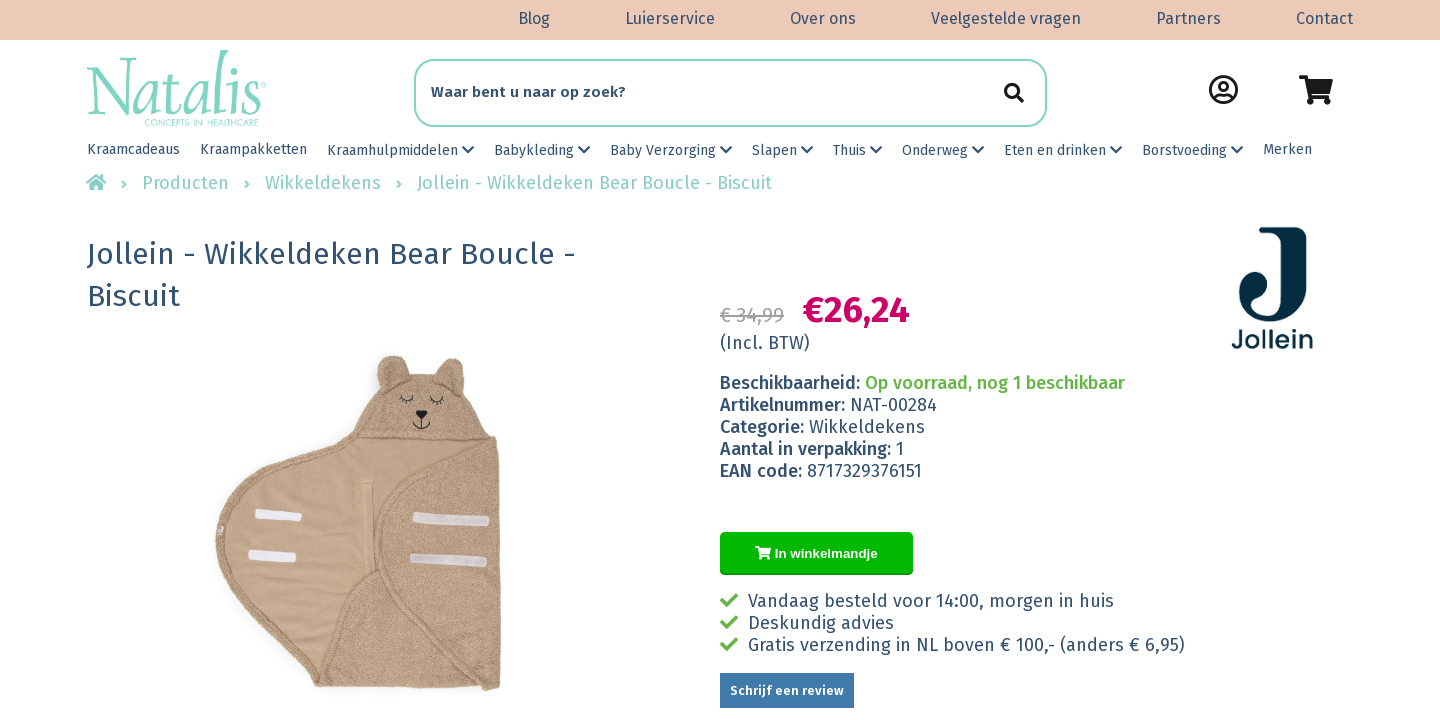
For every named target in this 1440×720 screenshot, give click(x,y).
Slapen (782, 150)
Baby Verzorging (671, 150)
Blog (534, 18)
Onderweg (943, 150)
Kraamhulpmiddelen (400, 150)
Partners (1188, 18)
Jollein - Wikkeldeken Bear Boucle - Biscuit (594, 183)
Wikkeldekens (323, 183)
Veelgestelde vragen (1006, 18)
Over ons (823, 18)
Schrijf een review (787, 690)
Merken (1287, 149)
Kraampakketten (253, 149)
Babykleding (542, 150)
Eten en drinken (1063, 150)
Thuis (857, 150)
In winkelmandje (816, 553)
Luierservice (670, 18)
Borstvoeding (1192, 150)
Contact (1324, 18)
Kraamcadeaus (133, 149)
